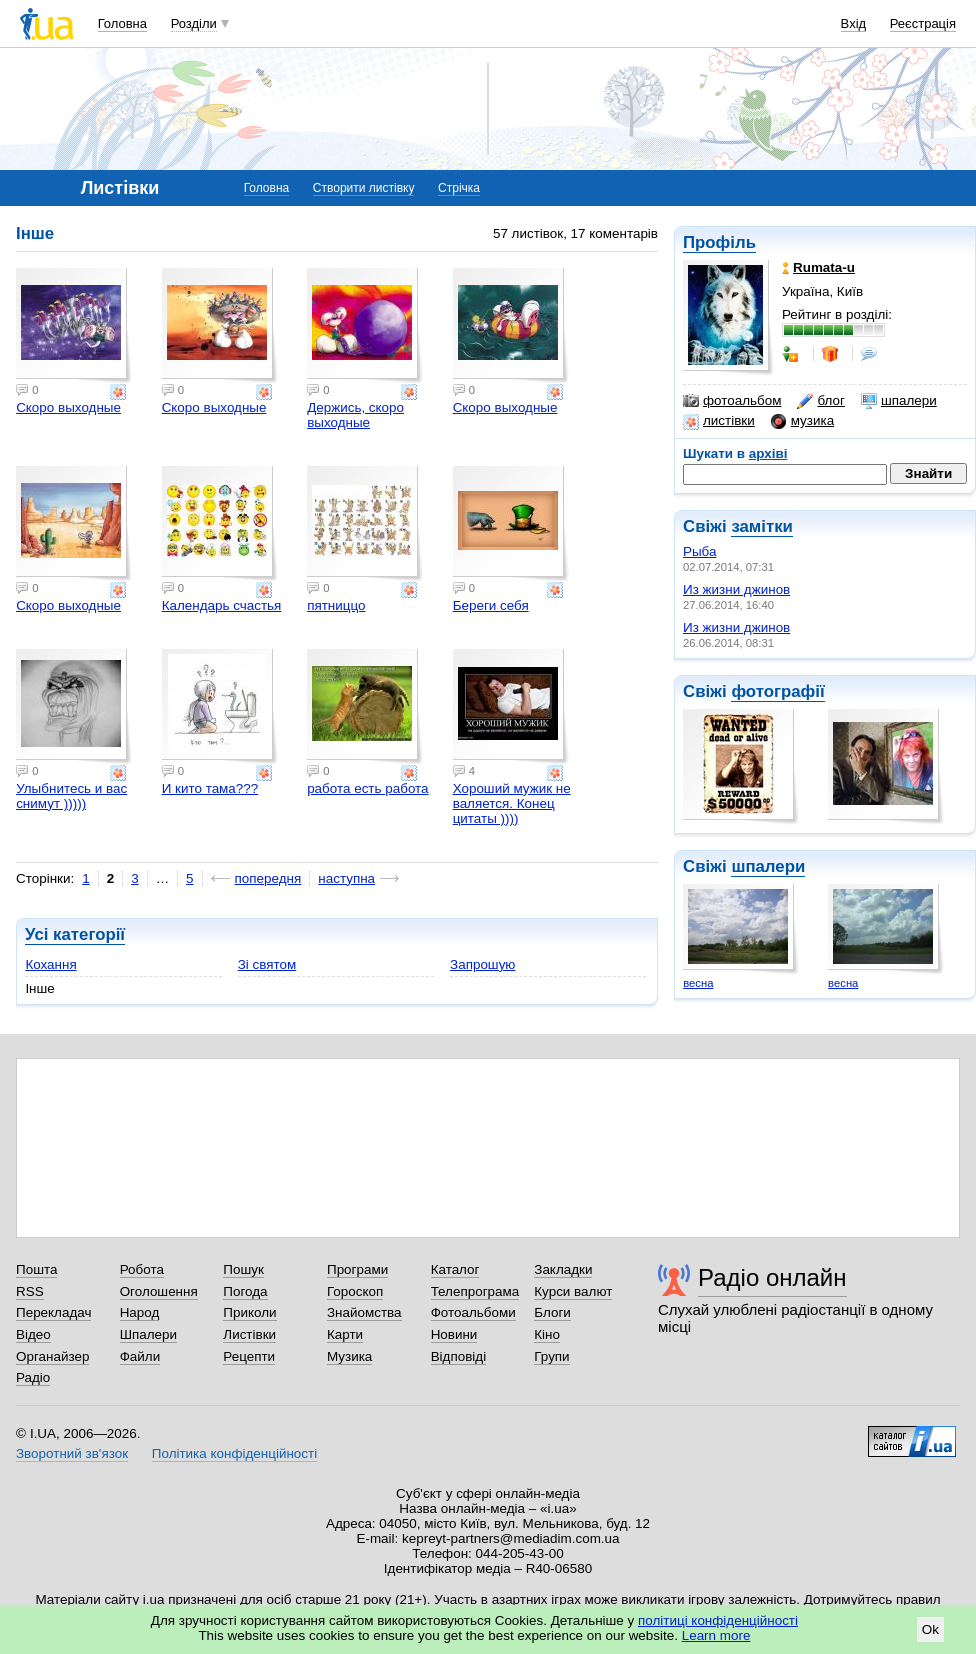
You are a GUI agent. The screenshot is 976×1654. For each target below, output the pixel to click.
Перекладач (53, 1312)
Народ (140, 1312)
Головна (122, 23)
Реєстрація (923, 23)
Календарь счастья (222, 605)
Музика (349, 1356)
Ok (930, 1629)
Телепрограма (475, 1291)
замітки (762, 526)
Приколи (249, 1312)
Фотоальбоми (473, 1312)
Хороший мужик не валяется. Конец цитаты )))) (512, 803)
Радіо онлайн (772, 1277)
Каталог (455, 1269)
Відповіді (459, 1356)
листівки (719, 421)
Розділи (194, 23)
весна (698, 983)
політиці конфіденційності (718, 1620)
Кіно (547, 1334)
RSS (30, 1291)
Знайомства (364, 1312)
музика (802, 421)
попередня (268, 878)
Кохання (50, 964)
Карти (345, 1334)
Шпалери (148, 1334)
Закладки (563, 1269)
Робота (142, 1269)
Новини (454, 1334)
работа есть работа (367, 788)
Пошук (243, 1269)
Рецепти (249, 1356)
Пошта (36, 1269)
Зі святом (267, 964)
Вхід (854, 23)
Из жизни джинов (736, 589)
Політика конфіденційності (234, 1453)
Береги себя (491, 605)
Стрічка (459, 188)
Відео (33, 1334)
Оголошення (159, 1291)
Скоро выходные (68, 407)
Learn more (716, 1635)
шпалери (899, 401)
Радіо (33, 1377)
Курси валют (573, 1291)
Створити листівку (364, 188)
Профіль (719, 242)
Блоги (552, 1312)
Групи (551, 1356)
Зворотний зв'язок (72, 1453)
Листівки (249, 1334)
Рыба (699, 551)
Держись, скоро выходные (355, 415)
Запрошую (482, 964)
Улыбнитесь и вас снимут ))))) (71, 796)
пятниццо (336, 605)
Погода (245, 1291)
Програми (357, 1269)
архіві (768, 453)
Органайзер (52, 1356)
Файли (140, 1356)
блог (820, 401)
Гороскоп (355, 1291)
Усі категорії (75, 934)
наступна (346, 878)
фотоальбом (732, 401)
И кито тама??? (210, 788)
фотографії (777, 691)
